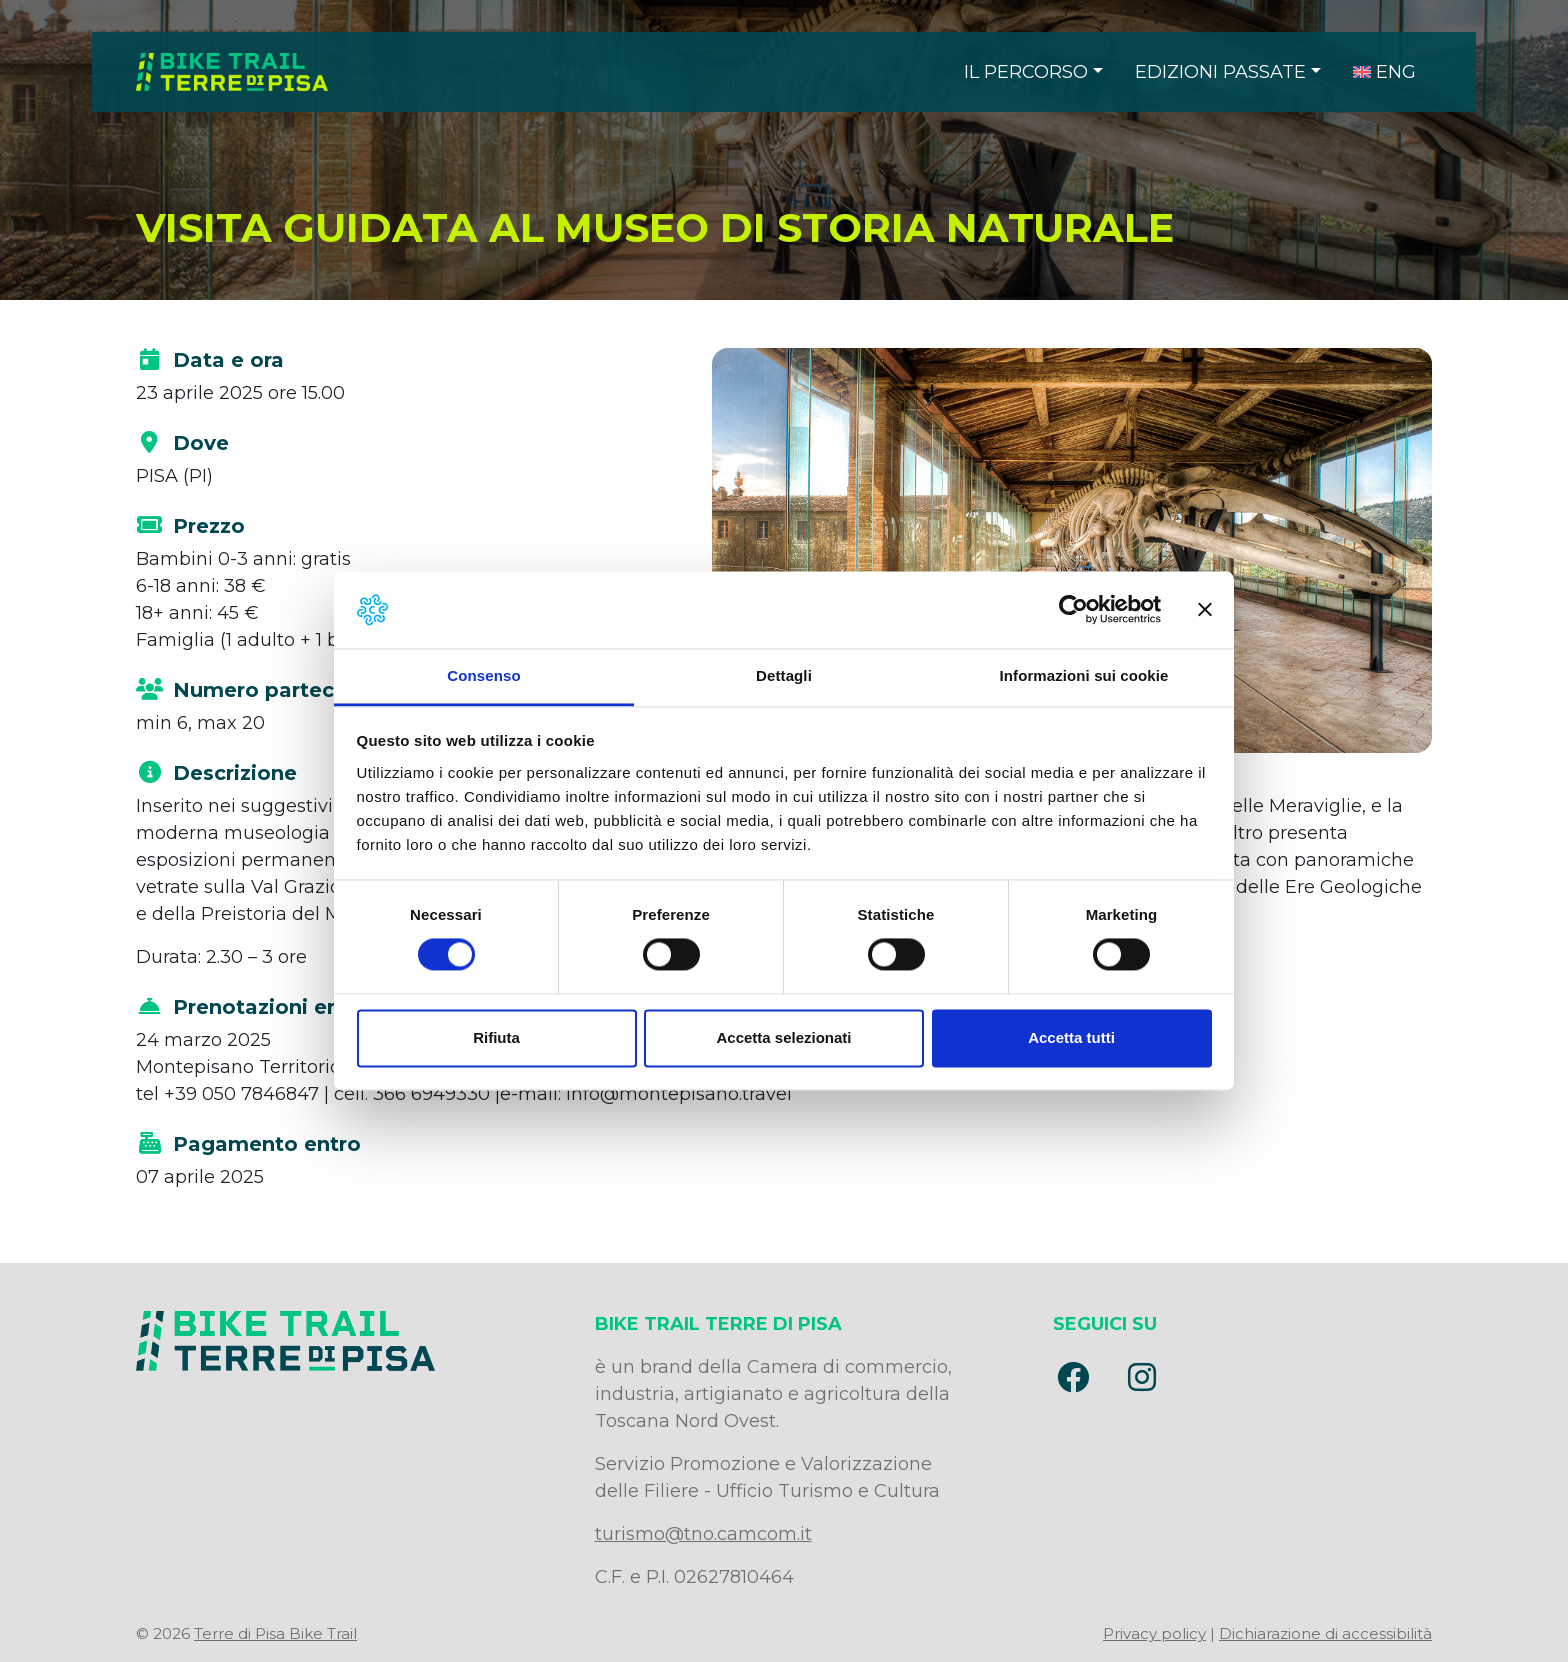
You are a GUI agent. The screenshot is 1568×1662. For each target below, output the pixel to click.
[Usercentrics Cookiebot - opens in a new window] (1073, 610)
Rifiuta (496, 1037)
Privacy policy (1154, 1633)
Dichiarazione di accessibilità (1325, 1633)
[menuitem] (1384, 72)
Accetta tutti (1071, 1037)
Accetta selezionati (783, 1037)
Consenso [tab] (483, 675)
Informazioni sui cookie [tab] (1084, 675)
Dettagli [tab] (784, 675)
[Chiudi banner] (1205, 610)
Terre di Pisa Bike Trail (275, 1633)
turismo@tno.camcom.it (703, 1534)
